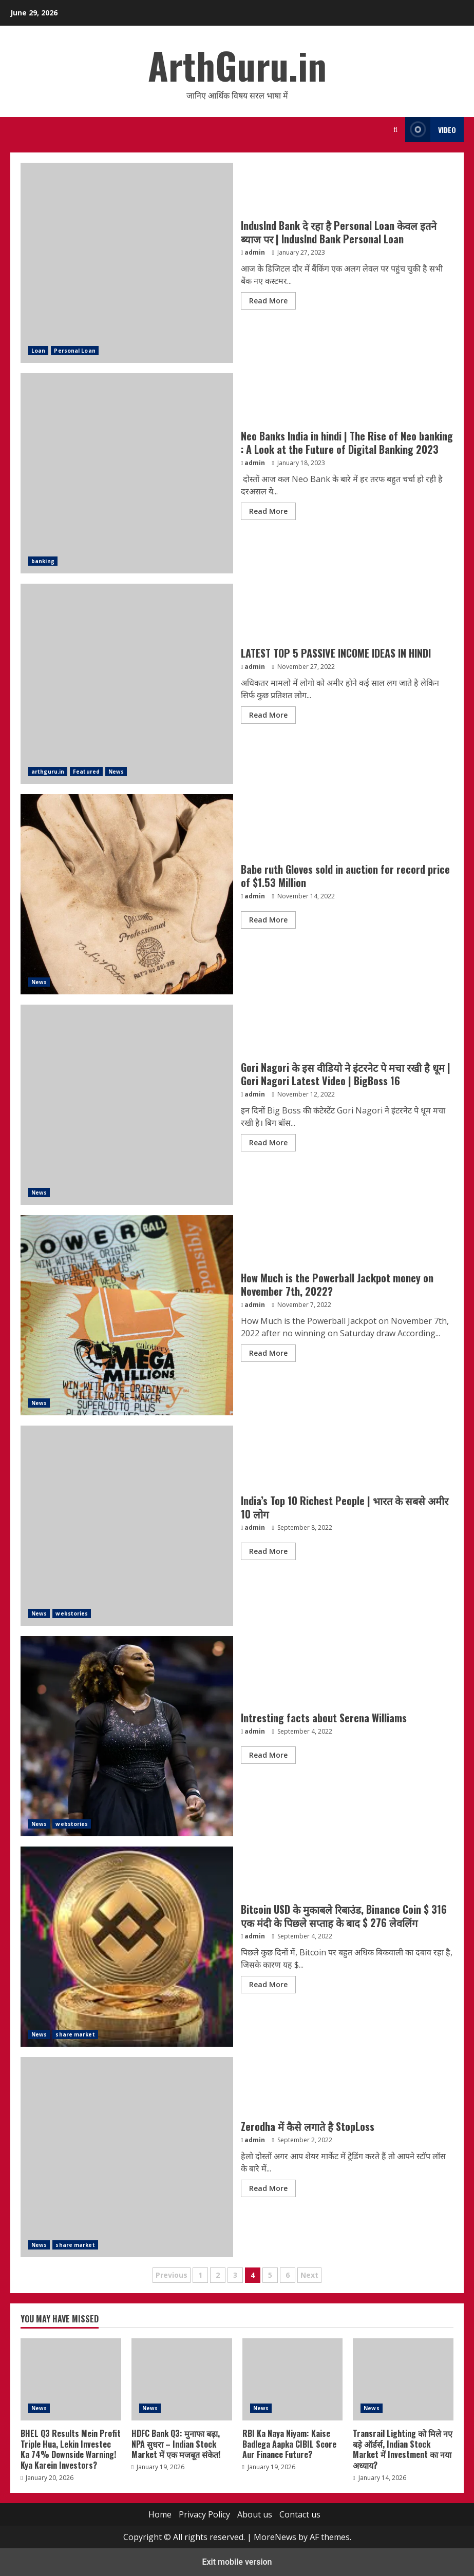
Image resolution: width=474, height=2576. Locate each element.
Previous (171, 2275)
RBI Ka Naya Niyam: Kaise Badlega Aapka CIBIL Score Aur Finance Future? (292, 2379)
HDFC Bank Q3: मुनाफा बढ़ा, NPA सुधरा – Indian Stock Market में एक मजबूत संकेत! (181, 2379)
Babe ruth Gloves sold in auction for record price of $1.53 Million (345, 875)
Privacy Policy (204, 2514)
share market (74, 2034)
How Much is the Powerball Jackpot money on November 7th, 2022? (337, 1284)
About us (254, 2514)
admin (254, 252)
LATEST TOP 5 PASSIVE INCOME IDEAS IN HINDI (336, 653)
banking (42, 561)
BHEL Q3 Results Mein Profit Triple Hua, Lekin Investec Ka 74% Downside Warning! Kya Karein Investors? (71, 2379)
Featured (86, 771)
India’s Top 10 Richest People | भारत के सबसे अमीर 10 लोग (127, 1526)
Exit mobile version (237, 2562)
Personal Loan (74, 350)
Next (309, 2275)
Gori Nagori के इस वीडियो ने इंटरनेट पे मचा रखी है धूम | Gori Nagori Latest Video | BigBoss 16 (345, 1074)
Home (160, 2514)
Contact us (299, 2514)
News (116, 771)
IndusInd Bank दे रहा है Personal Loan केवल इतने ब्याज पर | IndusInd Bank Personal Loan (339, 232)
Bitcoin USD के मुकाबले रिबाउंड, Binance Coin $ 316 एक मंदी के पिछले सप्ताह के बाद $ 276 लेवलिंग (344, 1915)
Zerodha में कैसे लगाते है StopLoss (307, 2126)
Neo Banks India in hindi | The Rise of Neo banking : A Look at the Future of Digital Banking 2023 (347, 442)
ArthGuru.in (237, 64)
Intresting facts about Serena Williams (324, 1717)
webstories (71, 1613)
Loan (38, 350)
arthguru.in (47, 771)
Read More (268, 300)
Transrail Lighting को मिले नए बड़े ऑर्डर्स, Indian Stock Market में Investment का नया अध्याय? (403, 2379)
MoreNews (275, 2537)
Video (430, 129)
